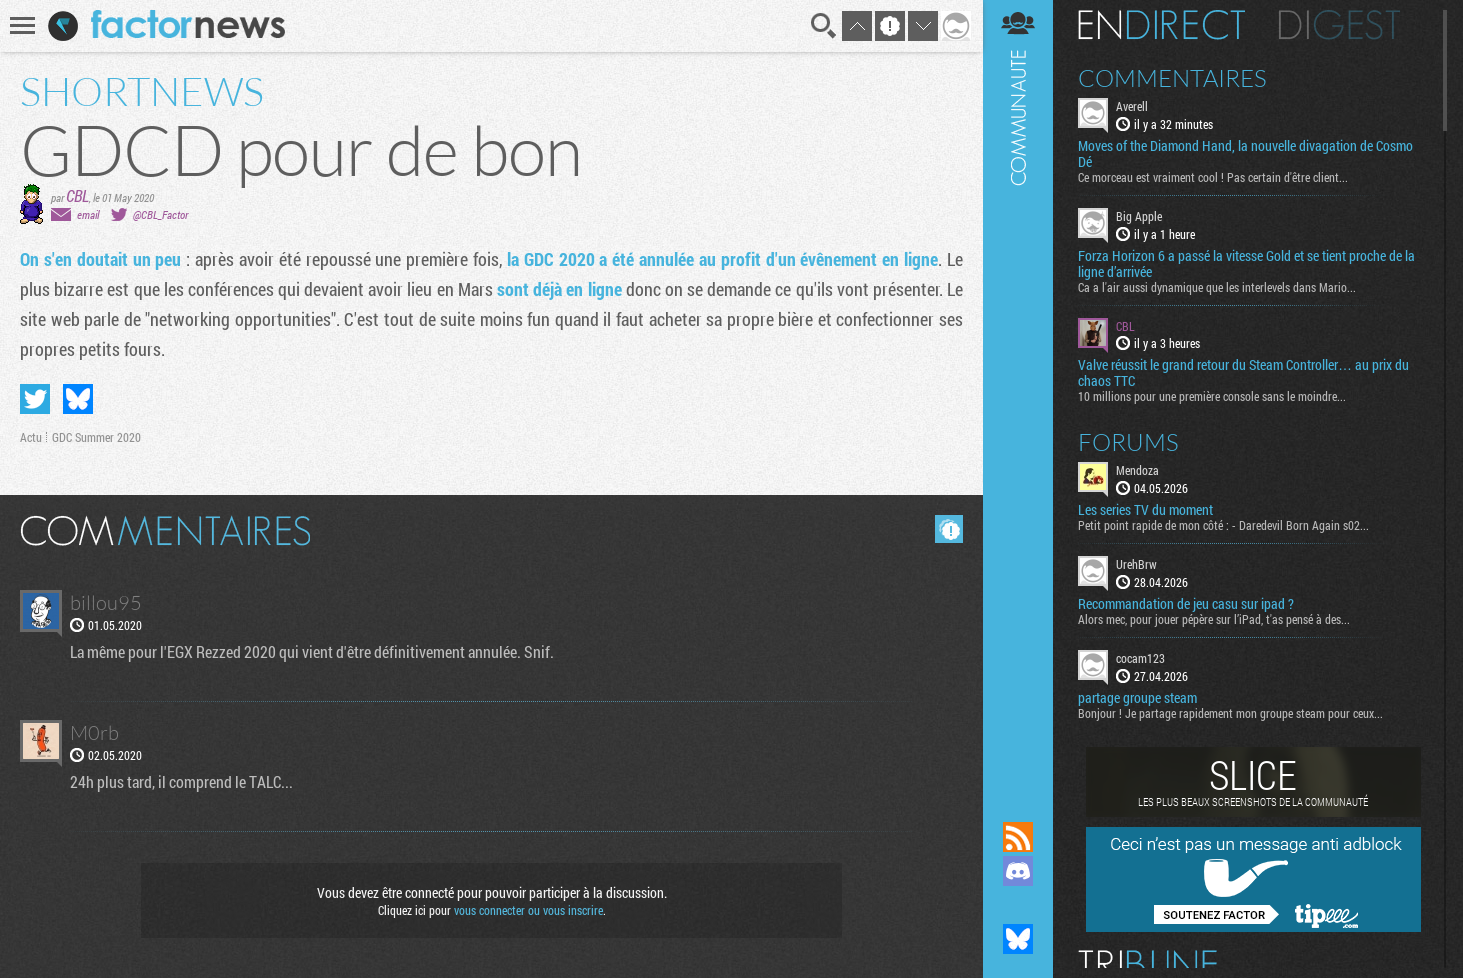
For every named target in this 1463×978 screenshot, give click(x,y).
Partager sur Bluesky (78, 399)
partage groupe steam (1137, 698)
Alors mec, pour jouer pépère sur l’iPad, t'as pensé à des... (1214, 619)
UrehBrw (1136, 564)
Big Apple (1139, 216)
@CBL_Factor (160, 214)
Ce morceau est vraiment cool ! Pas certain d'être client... (1213, 177)
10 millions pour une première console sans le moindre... (1212, 396)
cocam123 (1140, 658)
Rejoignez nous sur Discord (1018, 871)
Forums (1128, 442)
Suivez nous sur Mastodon (1018, 905)
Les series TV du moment (1145, 510)
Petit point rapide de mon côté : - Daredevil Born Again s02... (1223, 525)
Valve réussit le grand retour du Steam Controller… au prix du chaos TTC (1243, 373)
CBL (77, 195)
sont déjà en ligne (559, 289)
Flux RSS (1018, 837)
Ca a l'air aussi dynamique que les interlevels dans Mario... (1217, 287)
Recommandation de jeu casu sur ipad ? (1186, 604)
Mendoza (1137, 470)
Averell (1132, 106)
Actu (31, 437)
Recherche (824, 26)
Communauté (1018, 391)
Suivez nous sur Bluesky (1018, 939)
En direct (1161, 25)
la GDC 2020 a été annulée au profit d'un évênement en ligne (722, 259)
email (88, 214)
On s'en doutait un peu (100, 259)
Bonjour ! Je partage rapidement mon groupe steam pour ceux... (1230, 713)
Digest (1339, 25)
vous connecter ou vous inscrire (528, 910)
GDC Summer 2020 (96, 437)
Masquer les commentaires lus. (949, 529)
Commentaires (1172, 78)
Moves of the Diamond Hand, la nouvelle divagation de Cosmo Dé (1245, 154)
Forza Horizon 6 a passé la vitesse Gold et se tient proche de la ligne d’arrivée (1246, 264)
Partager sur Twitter (35, 399)
